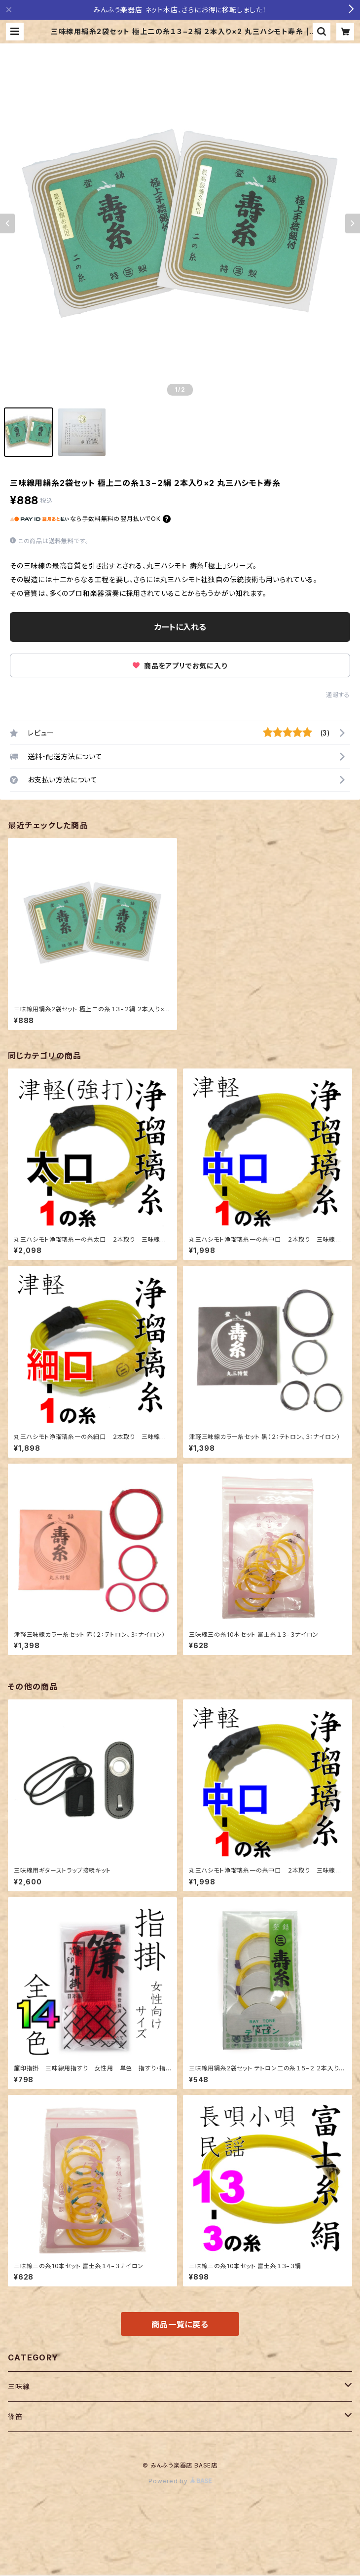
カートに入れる (180, 627)
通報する (338, 695)
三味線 (19, 2386)
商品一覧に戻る (180, 2324)
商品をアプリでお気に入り (180, 666)
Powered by (180, 2481)
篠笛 (15, 2416)
